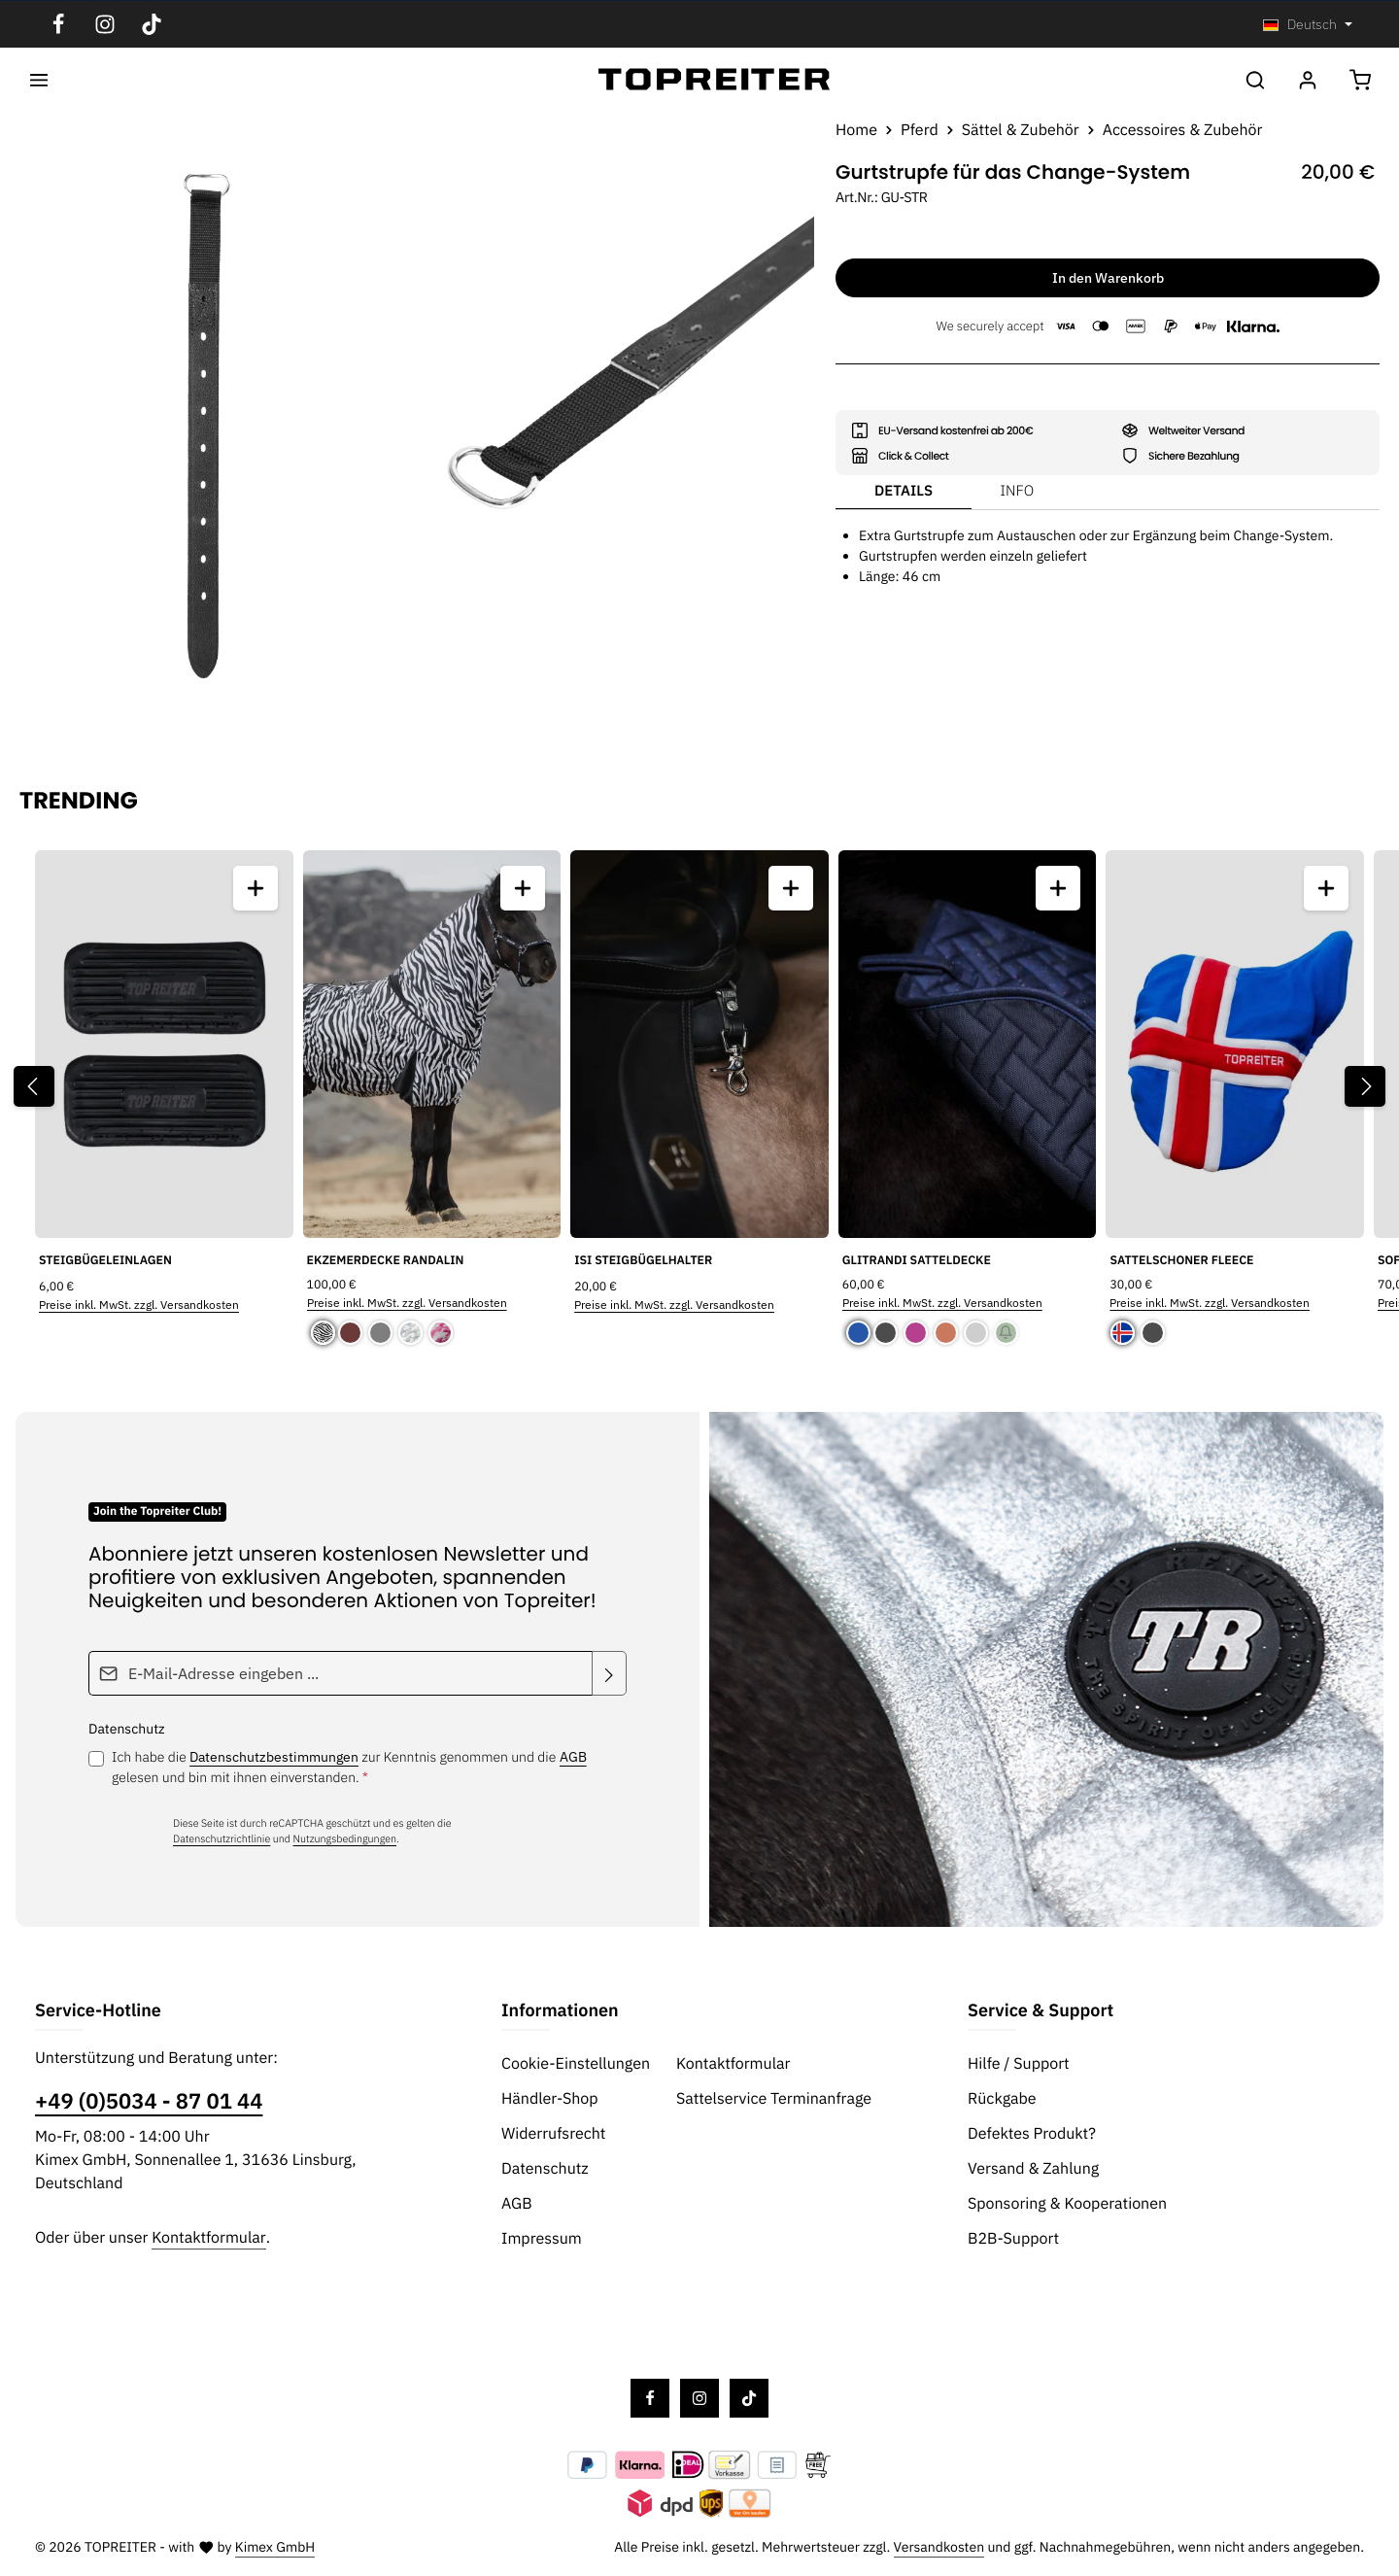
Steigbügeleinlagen (105, 1261)
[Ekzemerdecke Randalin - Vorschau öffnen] (522, 888)
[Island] (1124, 1333)
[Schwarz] (887, 1333)
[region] (408, 433)
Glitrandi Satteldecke (916, 1260)
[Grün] (1006, 1333)
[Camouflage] (410, 1333)
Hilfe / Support (1019, 2064)
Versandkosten (939, 2547)
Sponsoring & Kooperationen (1067, 2204)
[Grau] (380, 1333)
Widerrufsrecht (553, 2134)
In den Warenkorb (1108, 278)
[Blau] (858, 1333)
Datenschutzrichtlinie (221, 1838)
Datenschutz (545, 2169)
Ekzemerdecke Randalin (385, 1260)
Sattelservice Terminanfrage (773, 2099)
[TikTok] (151, 24)
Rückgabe (1002, 2099)
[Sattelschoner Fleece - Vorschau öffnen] (1326, 888)
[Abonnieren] (609, 1673)
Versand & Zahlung (1033, 2169)
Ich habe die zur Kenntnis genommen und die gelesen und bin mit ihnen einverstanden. (349, 1766)
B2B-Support (1013, 2239)
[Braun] (351, 1333)
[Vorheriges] (34, 1086)
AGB (573, 1757)
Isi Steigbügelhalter (643, 1261)
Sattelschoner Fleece (1181, 1260)
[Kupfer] (946, 1333)
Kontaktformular (208, 2238)
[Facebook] (58, 24)
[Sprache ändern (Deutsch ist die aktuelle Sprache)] (1307, 25)
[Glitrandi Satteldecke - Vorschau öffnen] (1058, 888)
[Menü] (39, 79)
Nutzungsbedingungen (345, 1838)
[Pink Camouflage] (441, 1333)
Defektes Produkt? (1032, 2134)
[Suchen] (1255, 79)
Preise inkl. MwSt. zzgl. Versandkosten (139, 1304)
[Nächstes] (1365, 1086)
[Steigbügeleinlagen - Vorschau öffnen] (255, 888)
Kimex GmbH (275, 2547)
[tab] (904, 492)
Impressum (541, 2239)
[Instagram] (104, 24)
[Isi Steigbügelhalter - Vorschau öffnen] (790, 888)
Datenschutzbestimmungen (273, 1757)
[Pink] (916, 1333)
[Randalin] (323, 1333)
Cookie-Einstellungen (575, 2064)
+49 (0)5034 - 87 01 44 (148, 2101)
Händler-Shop (549, 2099)
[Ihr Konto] (1307, 79)
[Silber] (976, 1333)
